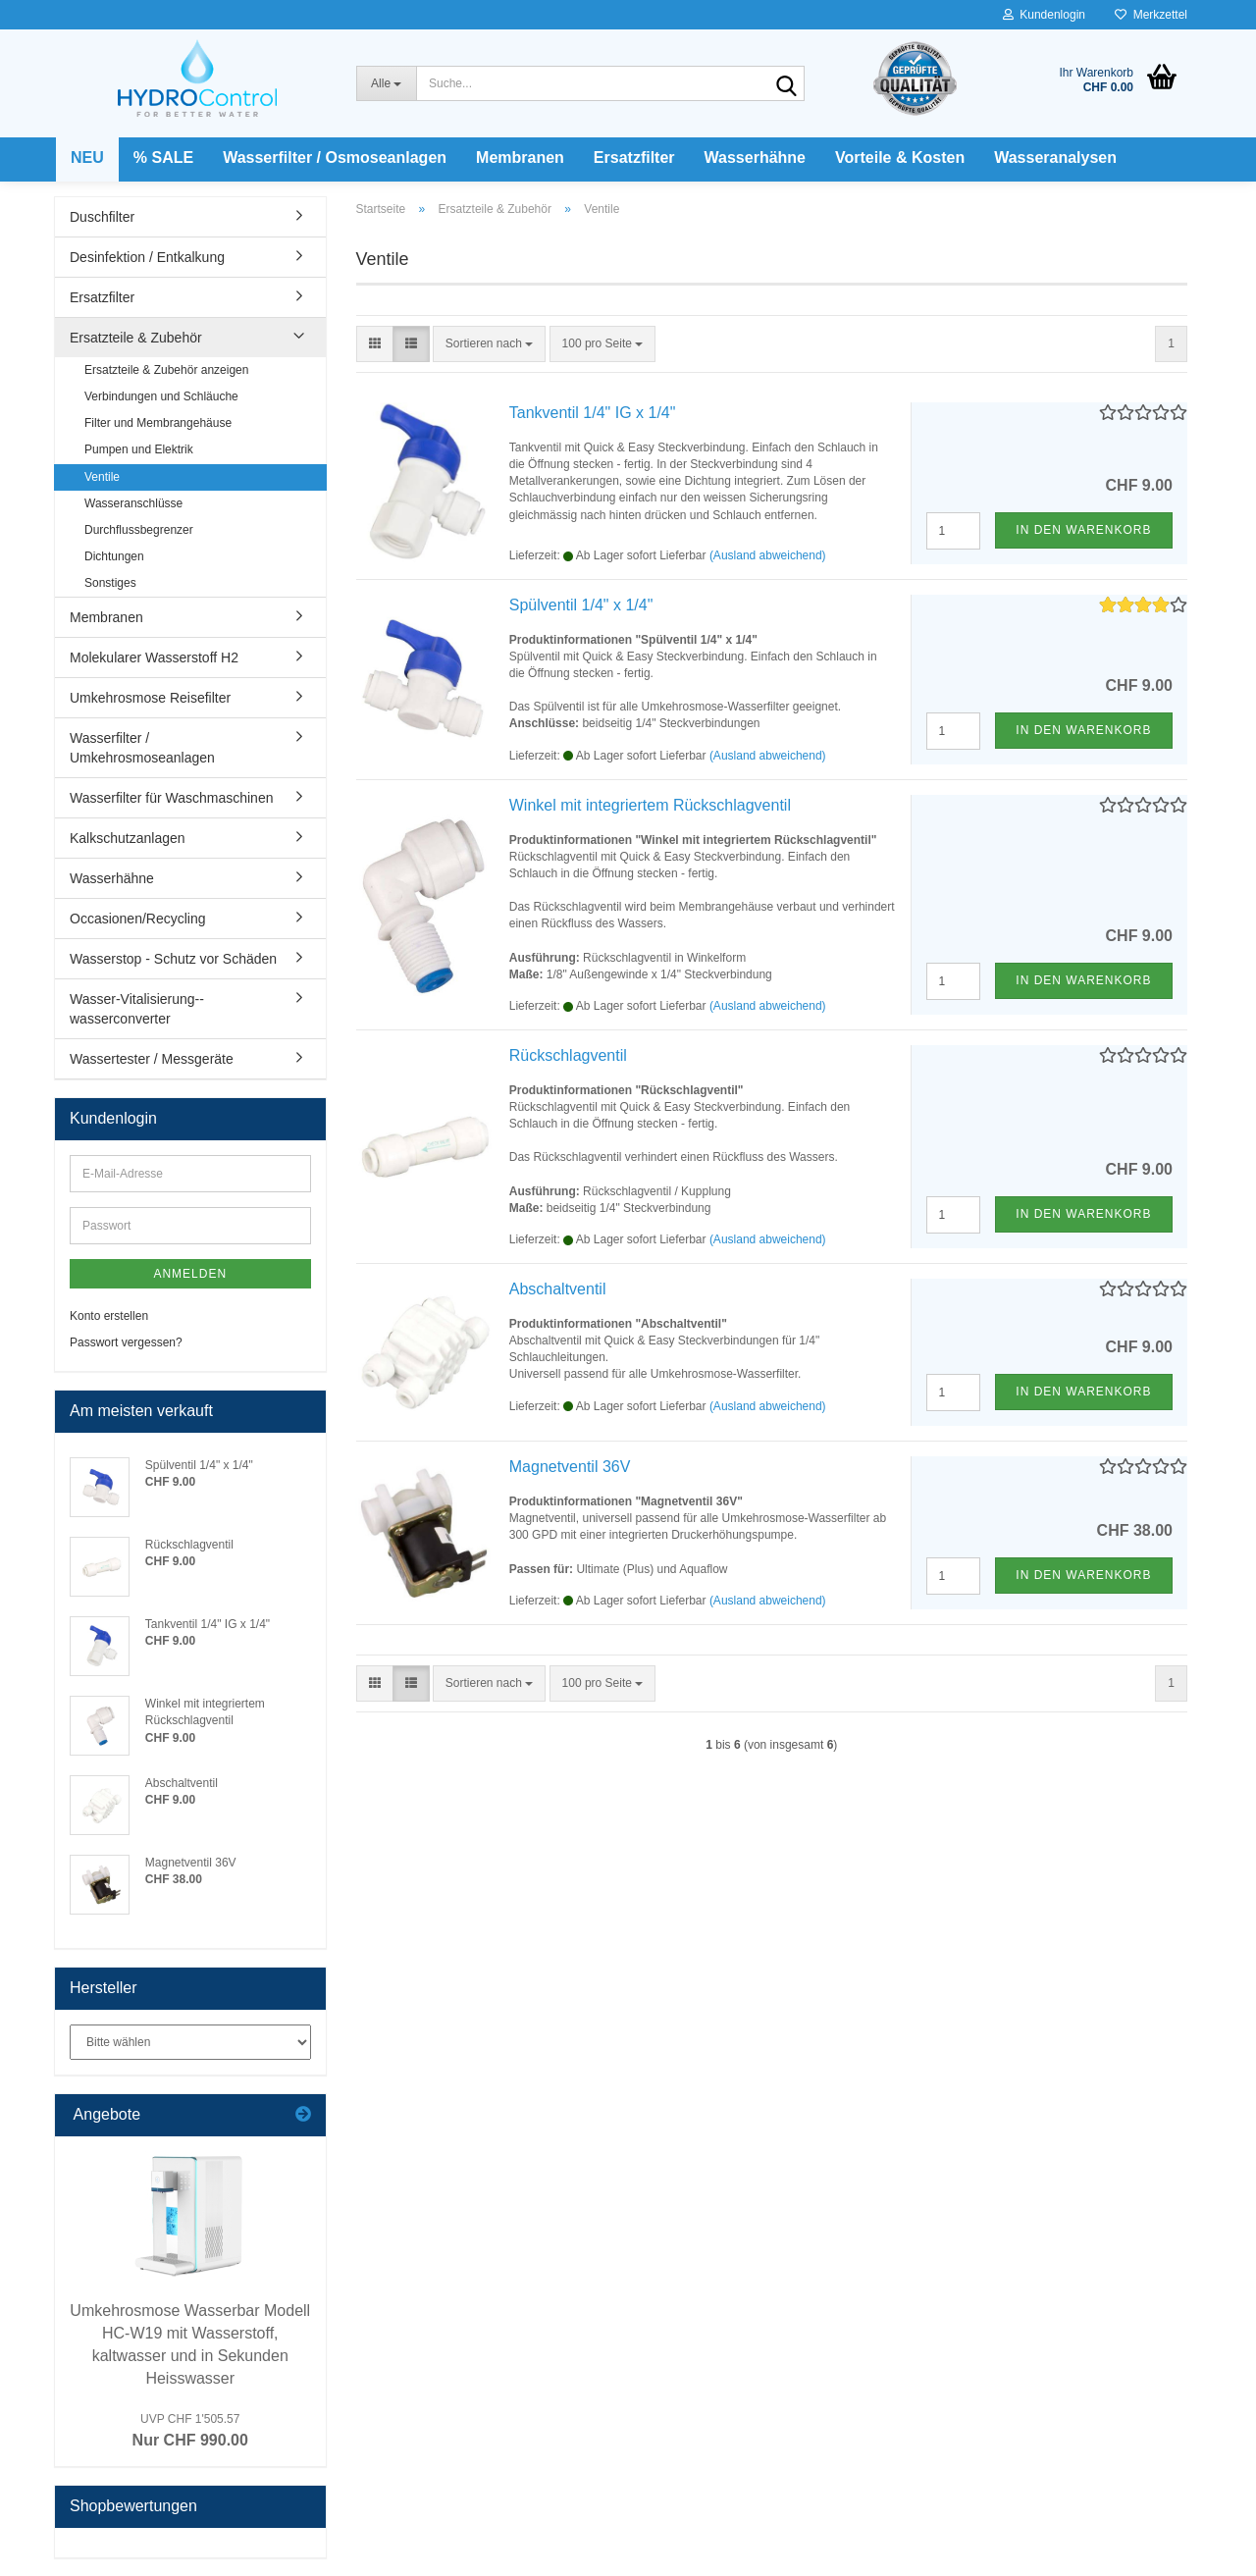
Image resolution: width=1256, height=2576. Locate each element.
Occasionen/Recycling (138, 918)
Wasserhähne (755, 157)
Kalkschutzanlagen (127, 838)
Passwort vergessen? (126, 1342)
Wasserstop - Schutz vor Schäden (173, 959)
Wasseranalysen (1055, 157)
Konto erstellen (109, 1316)
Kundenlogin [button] (1044, 15)
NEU (87, 157)
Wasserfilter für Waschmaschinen (171, 798)
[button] (374, 344)
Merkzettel (1151, 15)
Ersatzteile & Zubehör (136, 337)
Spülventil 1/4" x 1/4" (581, 605)
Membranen (520, 157)
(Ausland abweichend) (767, 555)
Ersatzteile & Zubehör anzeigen (166, 370)
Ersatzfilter (634, 157)
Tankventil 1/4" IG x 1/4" (592, 412)
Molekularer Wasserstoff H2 (154, 657)
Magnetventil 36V (570, 1466)
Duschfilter (102, 217)
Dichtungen (114, 556)
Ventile (102, 477)
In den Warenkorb (1083, 530)
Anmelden (190, 1274)
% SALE (163, 157)
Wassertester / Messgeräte (152, 1059)
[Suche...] (386, 83)
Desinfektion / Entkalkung (147, 257)
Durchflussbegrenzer (138, 530)
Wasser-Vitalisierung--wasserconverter (137, 1008)
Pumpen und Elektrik (138, 449)
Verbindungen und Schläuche (161, 396)
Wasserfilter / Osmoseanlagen (334, 157)
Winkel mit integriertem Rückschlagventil (650, 805)
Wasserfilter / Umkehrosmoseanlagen (142, 747)
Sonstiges (110, 583)
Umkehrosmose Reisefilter (150, 698)
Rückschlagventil (568, 1055)
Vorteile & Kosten (900, 157)
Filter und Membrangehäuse (158, 423)
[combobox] (489, 344)
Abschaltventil (557, 1289)
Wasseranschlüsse (133, 503)
